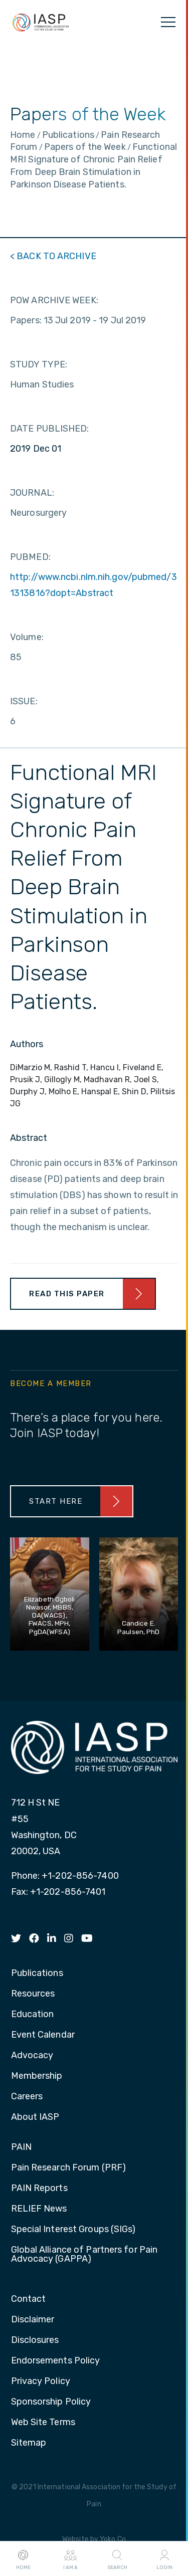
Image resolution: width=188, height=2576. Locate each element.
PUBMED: (30, 556)
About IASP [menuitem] (35, 2117)
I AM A (70, 2558)
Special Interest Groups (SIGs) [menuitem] (73, 2230)
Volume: (27, 637)
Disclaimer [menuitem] (33, 2320)
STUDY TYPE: (38, 364)
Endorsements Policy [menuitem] (55, 2361)
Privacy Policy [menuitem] (40, 2381)
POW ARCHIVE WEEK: (54, 300)
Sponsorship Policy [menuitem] (51, 2402)
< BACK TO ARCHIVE (53, 256)
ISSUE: (24, 701)
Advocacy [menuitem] (32, 2056)
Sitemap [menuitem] (29, 2443)
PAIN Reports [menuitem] (39, 2189)
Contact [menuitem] (28, 2299)
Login (164, 2558)
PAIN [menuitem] (21, 2147)
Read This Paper (67, 1293)
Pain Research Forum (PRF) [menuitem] (68, 2168)
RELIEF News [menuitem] (39, 2209)
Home (23, 2558)
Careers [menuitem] (27, 2097)
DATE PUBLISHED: (49, 428)
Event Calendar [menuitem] (43, 2035)
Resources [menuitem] (33, 1994)
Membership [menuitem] (37, 2076)
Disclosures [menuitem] (35, 2340)
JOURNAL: (32, 492)
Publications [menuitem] (37, 1973)
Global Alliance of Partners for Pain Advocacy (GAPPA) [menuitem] (84, 2254)
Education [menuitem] (32, 2015)
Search (117, 2558)
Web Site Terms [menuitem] (43, 2423)
